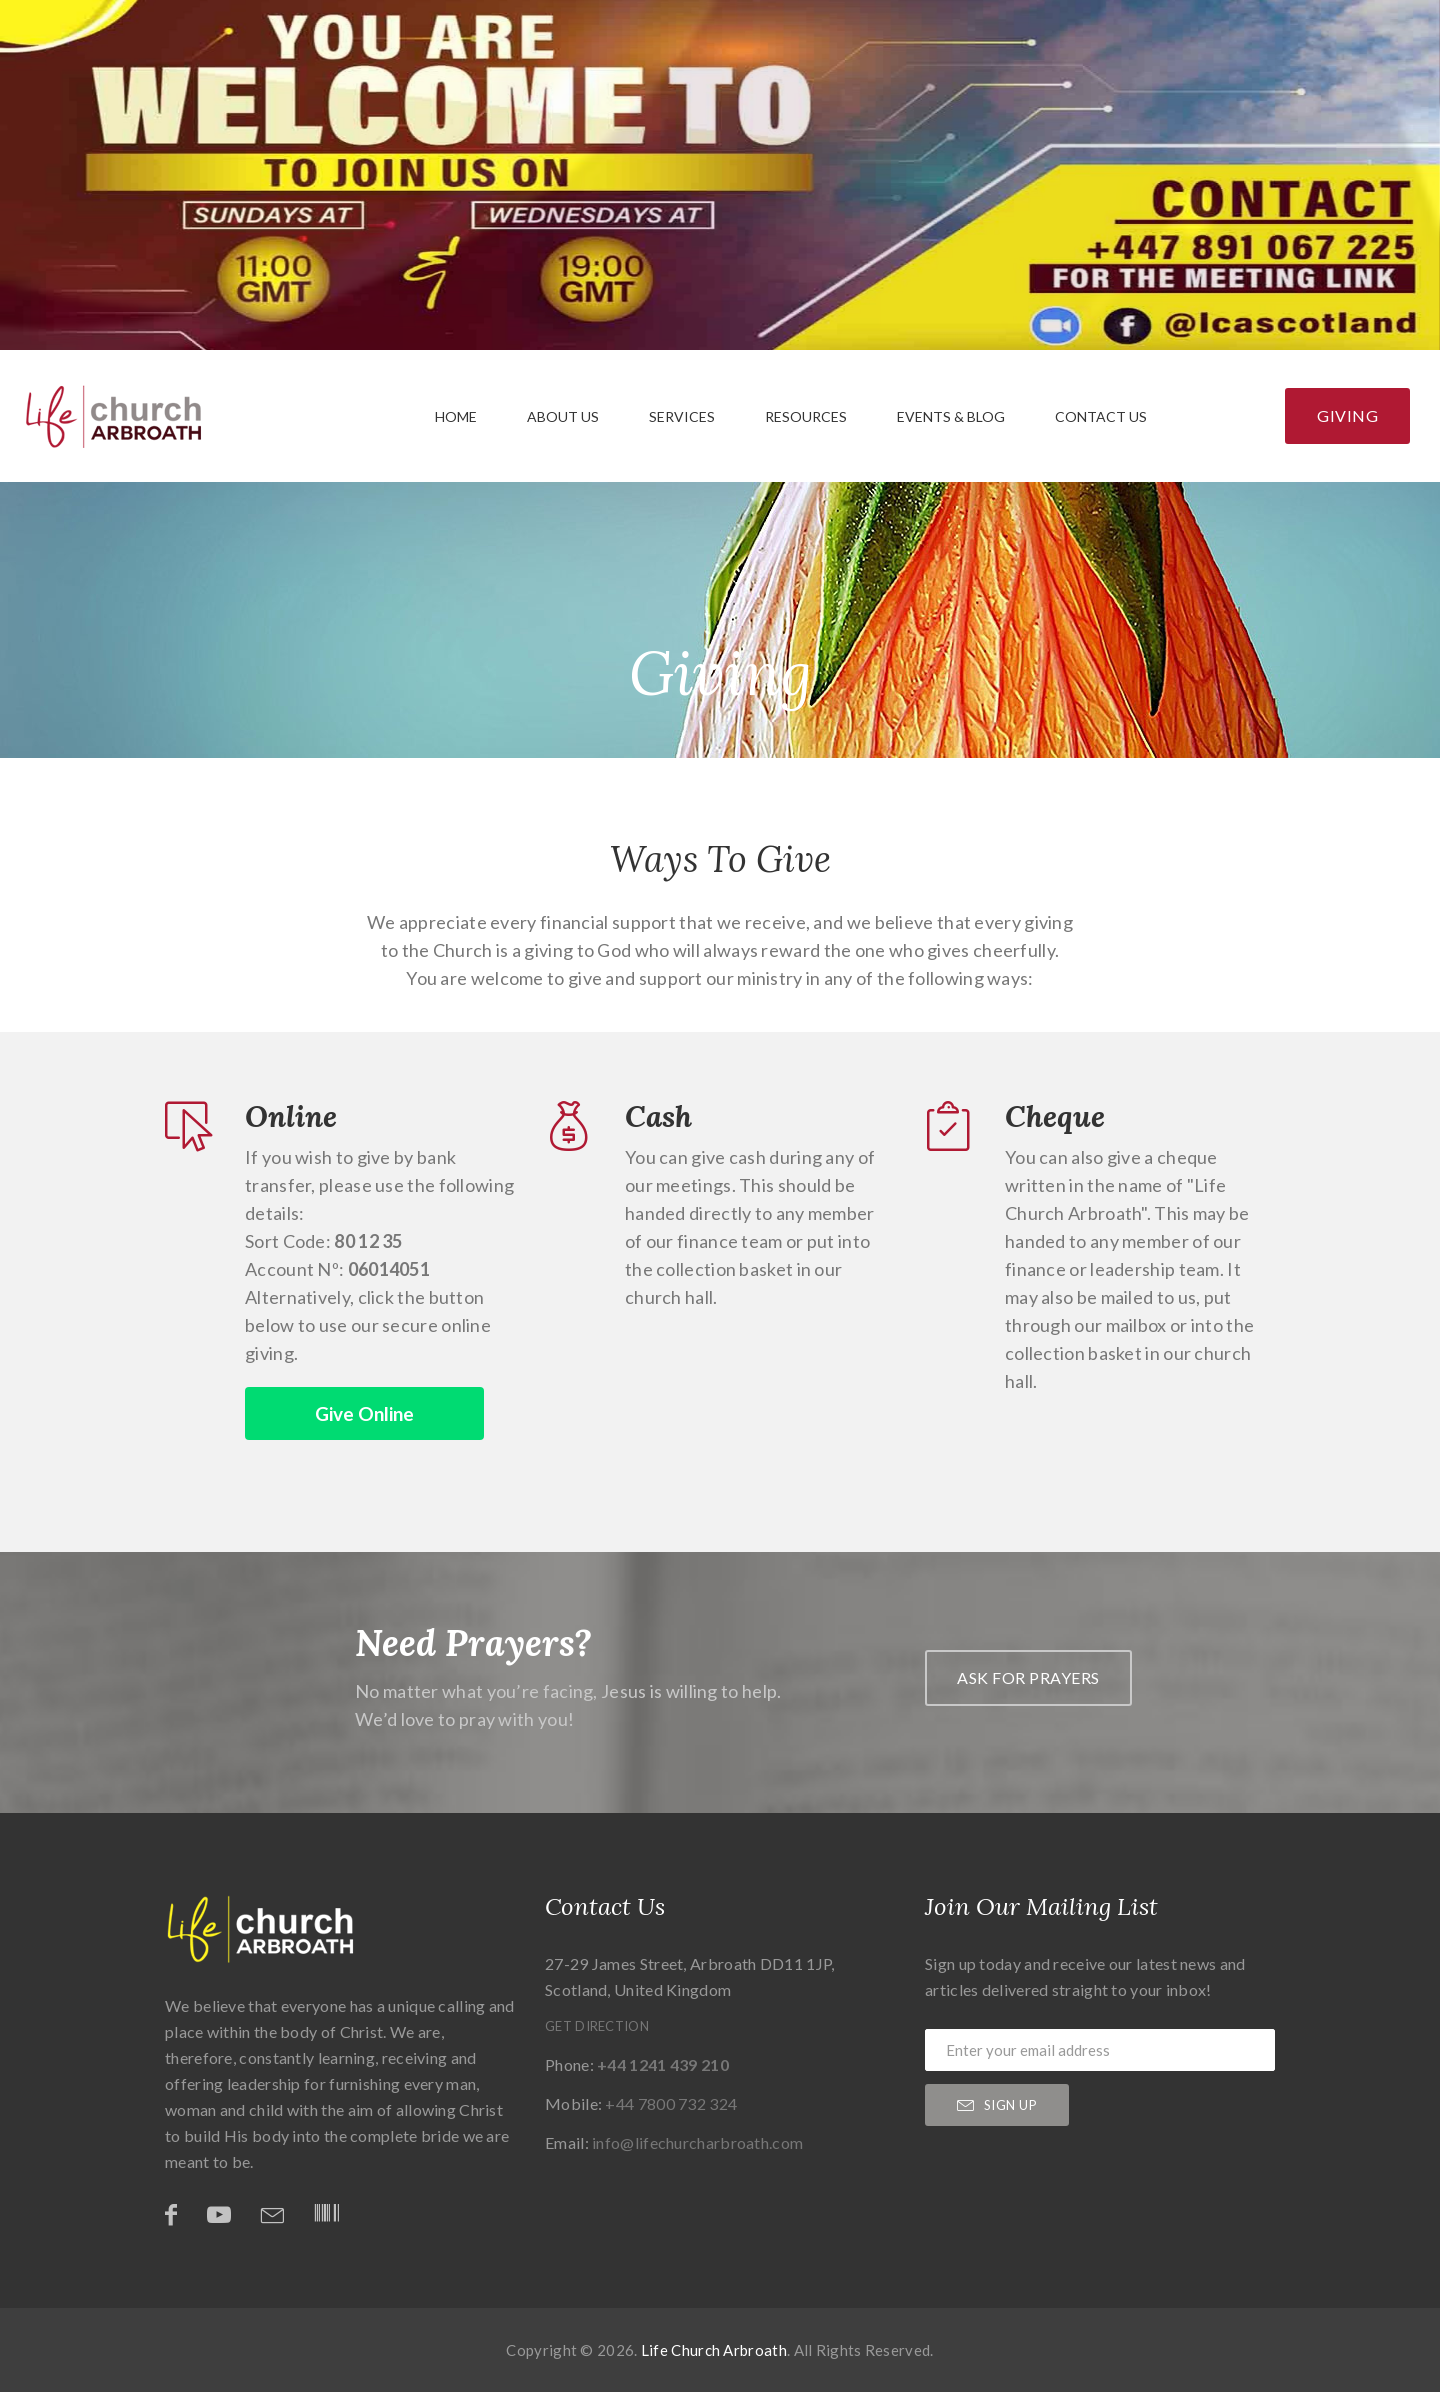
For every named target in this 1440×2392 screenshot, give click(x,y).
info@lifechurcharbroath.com (697, 2142)
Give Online (364, 1413)
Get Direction (597, 2026)
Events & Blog (951, 416)
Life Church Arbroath (714, 2350)
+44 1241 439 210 (663, 2064)
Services (682, 416)
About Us (563, 416)
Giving (1347, 415)
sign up (997, 2105)
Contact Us (1101, 416)
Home (456, 416)
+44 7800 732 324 (671, 2103)
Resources (806, 416)
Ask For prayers (1028, 1677)
